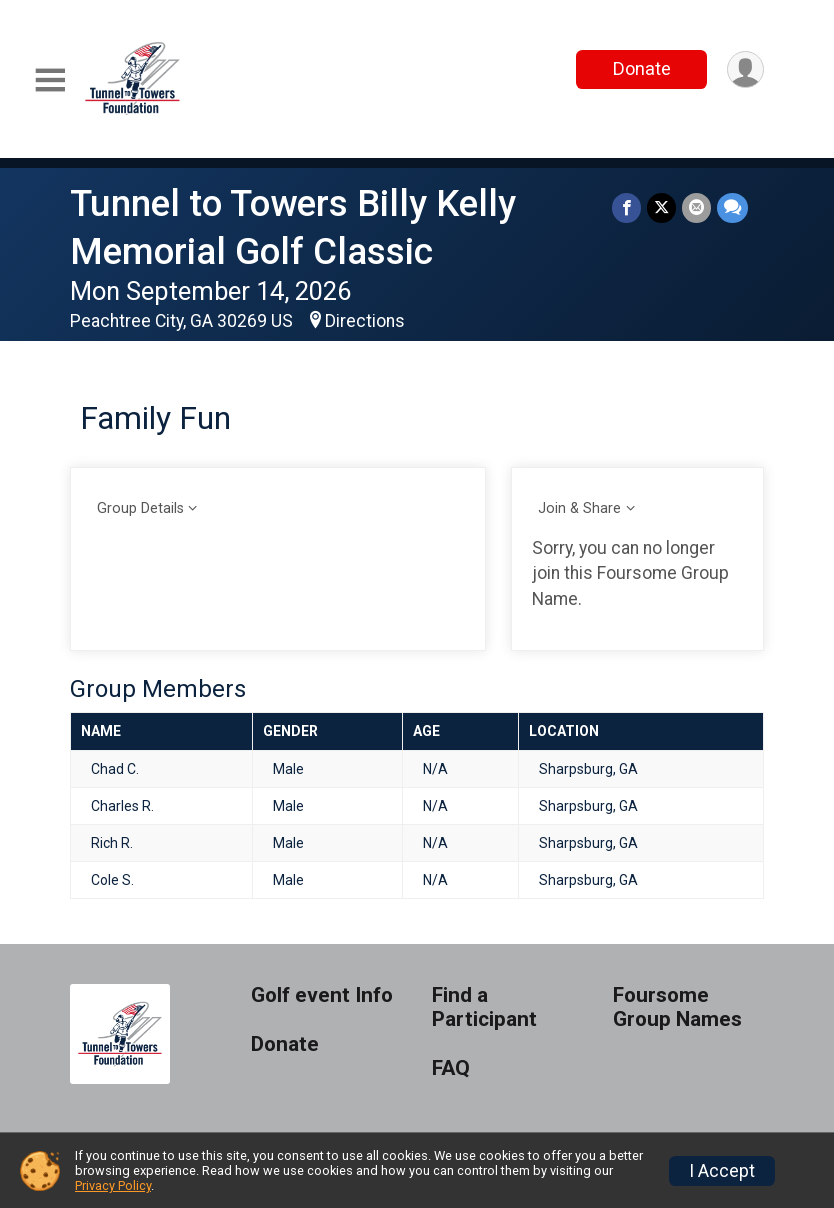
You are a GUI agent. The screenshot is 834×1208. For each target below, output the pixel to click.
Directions (365, 321)
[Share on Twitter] (661, 207)
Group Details (140, 508)
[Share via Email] (696, 207)
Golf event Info (322, 995)
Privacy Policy (113, 1185)
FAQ (451, 1068)
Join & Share (579, 508)
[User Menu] (745, 69)
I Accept (722, 1171)
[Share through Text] (732, 207)
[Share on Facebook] (626, 207)
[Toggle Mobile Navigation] (50, 80)
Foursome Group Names (677, 1007)
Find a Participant (484, 1007)
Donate (642, 68)
